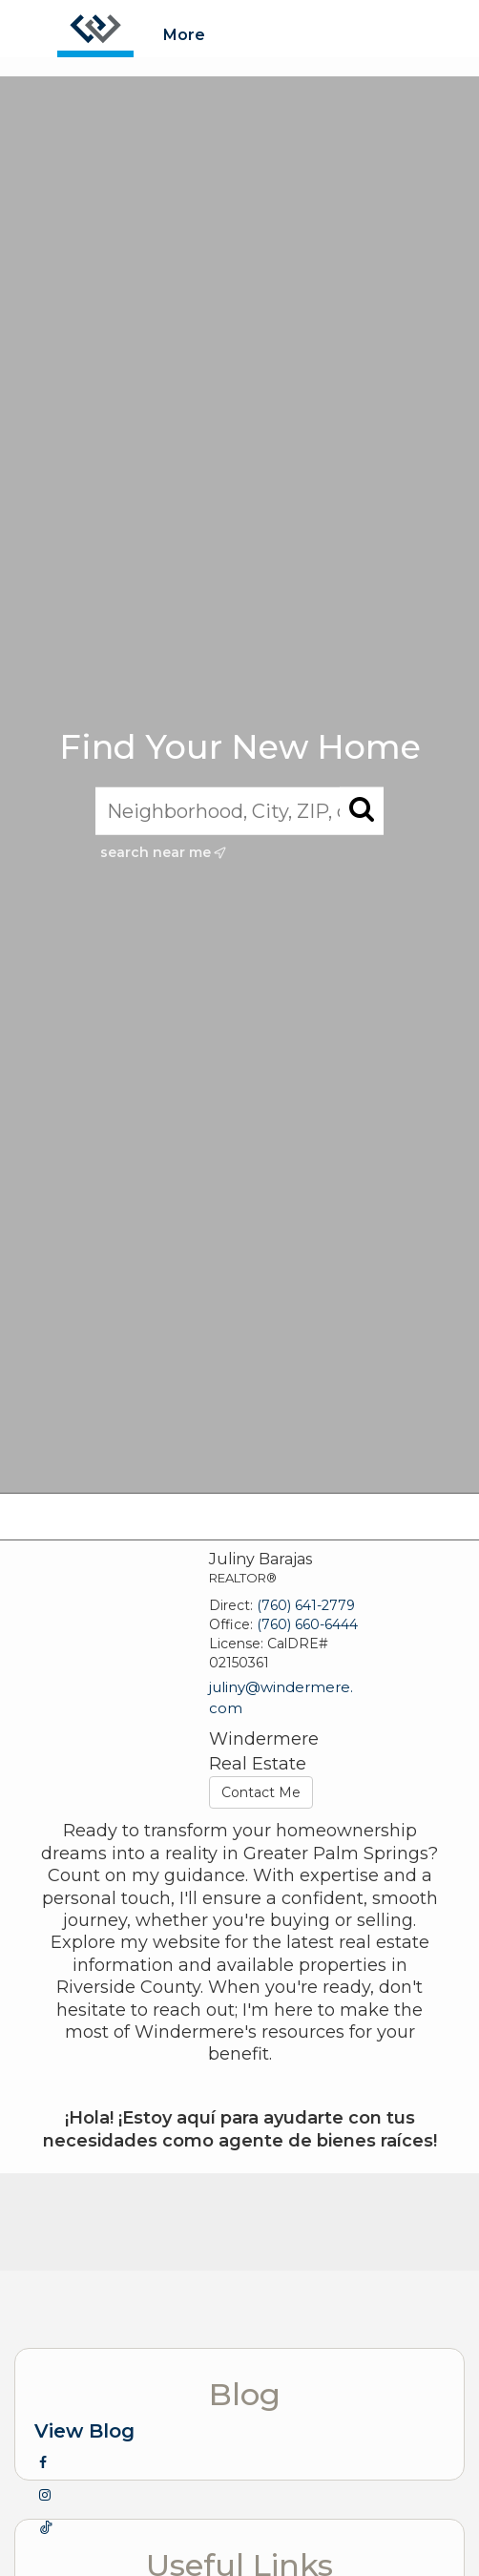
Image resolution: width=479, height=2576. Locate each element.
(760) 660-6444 (307, 1624)
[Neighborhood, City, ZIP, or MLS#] (239, 810)
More (184, 35)
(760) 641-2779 (306, 1605)
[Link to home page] (95, 28)
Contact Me (261, 1792)
